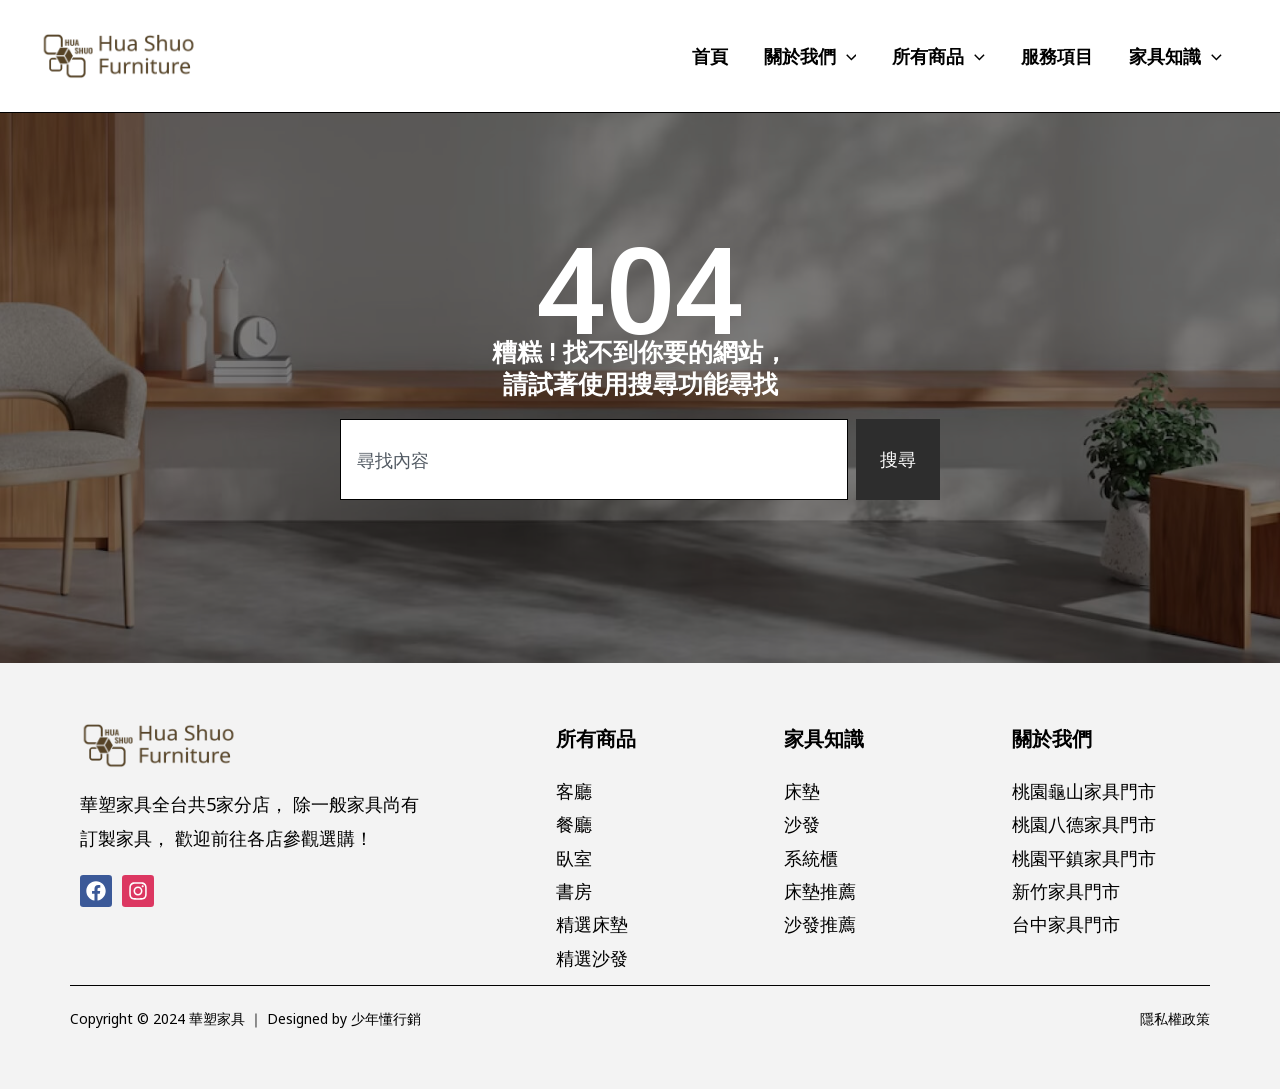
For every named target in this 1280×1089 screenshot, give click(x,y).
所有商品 (596, 738)
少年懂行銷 (386, 1018)
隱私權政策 (1175, 1018)
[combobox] (594, 459)
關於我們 (1052, 738)
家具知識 (824, 738)
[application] (846, 56)
